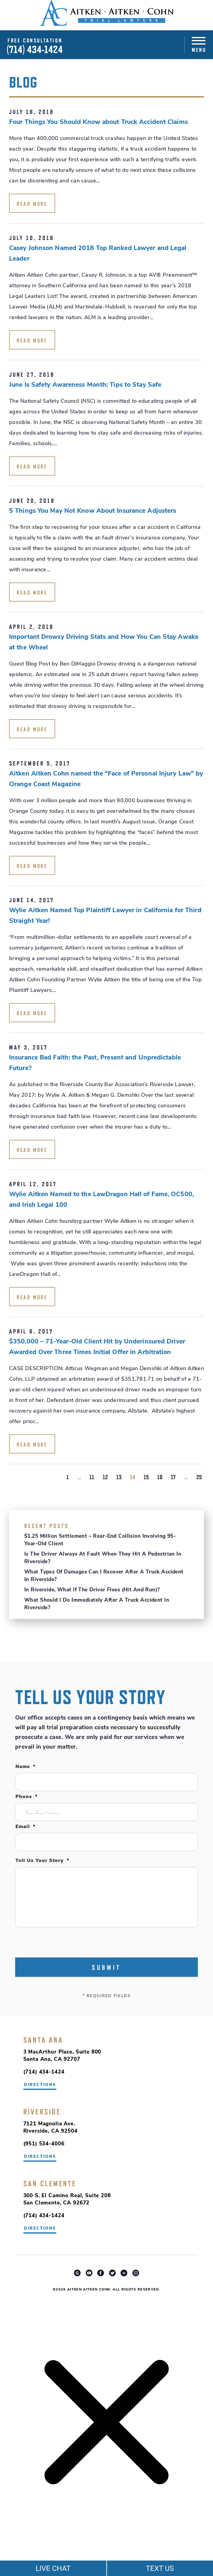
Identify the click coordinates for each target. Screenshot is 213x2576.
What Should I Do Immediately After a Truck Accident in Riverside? (96, 1604)
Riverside (42, 2111)
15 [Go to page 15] (146, 1477)
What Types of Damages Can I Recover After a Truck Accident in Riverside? (104, 1576)
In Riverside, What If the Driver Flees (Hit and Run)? (92, 1590)
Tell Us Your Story (42, 1860)
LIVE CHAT (53, 2568)
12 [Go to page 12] (105, 1477)
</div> (45, 2552)
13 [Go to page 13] (118, 1477)
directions (40, 2157)
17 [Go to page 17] (173, 1477)
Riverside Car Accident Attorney (106, 2295)
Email (25, 1826)
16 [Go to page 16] (159, 1477)
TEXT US (160, 2568)
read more (32, 204)
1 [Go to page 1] (67, 1477)
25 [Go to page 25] (199, 1477)
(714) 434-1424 (35, 49)
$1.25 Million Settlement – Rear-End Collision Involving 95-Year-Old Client (100, 1540)
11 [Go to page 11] (91, 1477)
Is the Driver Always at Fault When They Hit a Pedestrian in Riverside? (102, 1558)
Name (25, 1766)
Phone (26, 1796)
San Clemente (49, 2183)
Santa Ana (43, 2039)
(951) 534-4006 (44, 2144)
